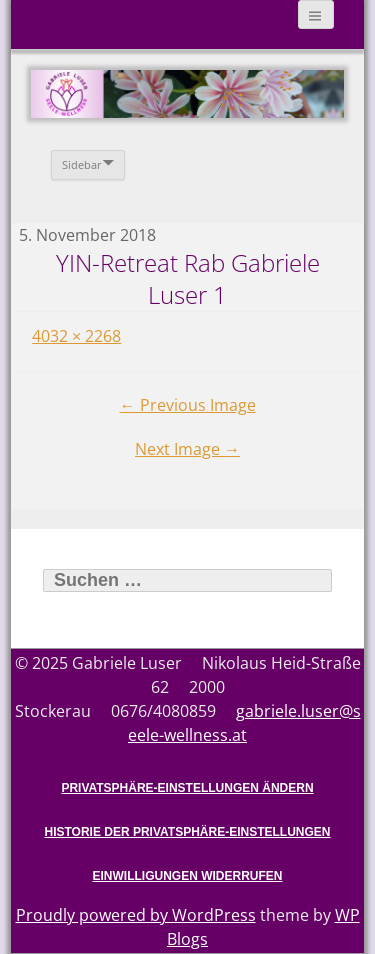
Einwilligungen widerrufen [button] (188, 876)
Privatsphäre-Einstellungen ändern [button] (187, 788)
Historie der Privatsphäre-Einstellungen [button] (187, 832)
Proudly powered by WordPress (136, 915)
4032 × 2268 (76, 336)
